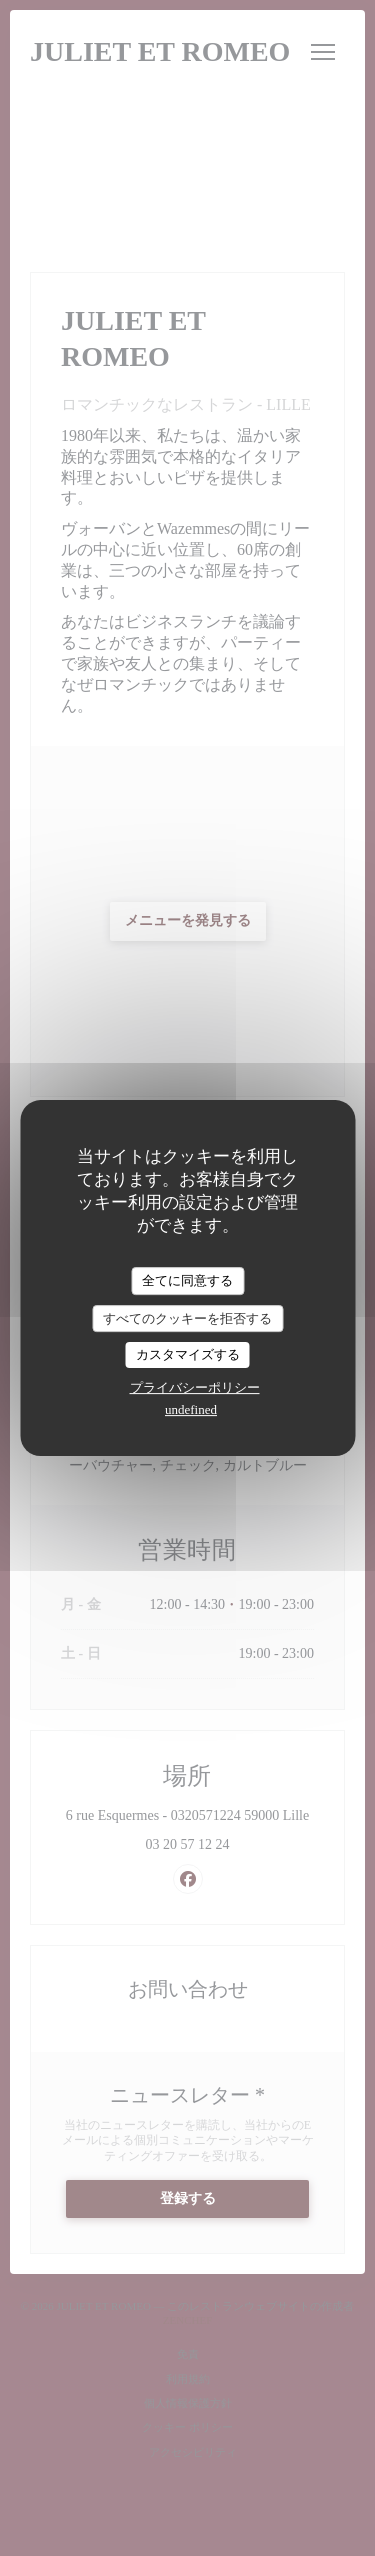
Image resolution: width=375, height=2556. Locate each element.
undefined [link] (191, 1409)
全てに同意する (187, 1280)
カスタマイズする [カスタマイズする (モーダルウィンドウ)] (188, 1354)
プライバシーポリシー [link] (195, 1387)
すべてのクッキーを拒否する (187, 1318)
